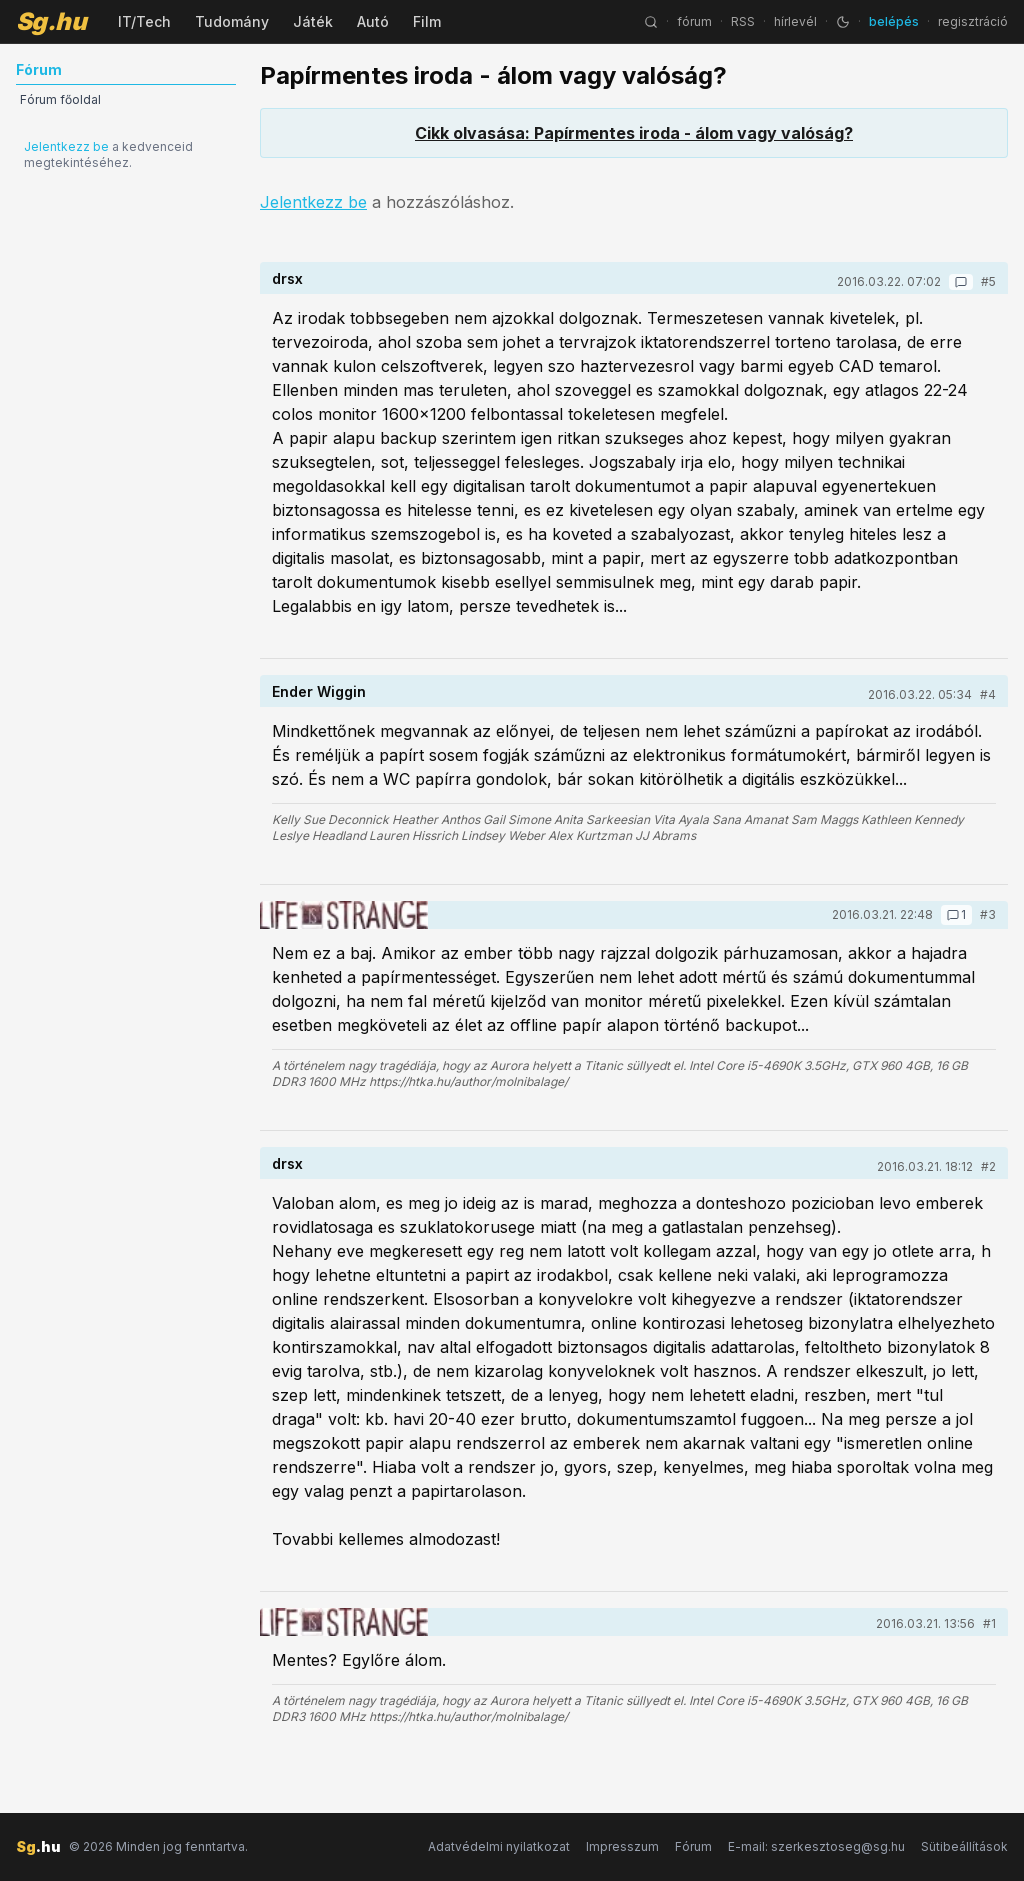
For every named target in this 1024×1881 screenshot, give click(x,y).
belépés (894, 21)
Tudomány (232, 21)
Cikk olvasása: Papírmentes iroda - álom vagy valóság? (634, 133)
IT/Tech (144, 21)
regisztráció (973, 21)
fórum (694, 21)
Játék (313, 21)
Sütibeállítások (964, 1846)
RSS (743, 21)
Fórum (693, 1846)
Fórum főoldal (60, 99)
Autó (373, 21)
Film (427, 21)
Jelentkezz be (66, 146)
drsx (287, 278)
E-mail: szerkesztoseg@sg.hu (816, 1846)
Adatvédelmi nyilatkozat (499, 1846)
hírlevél (795, 21)
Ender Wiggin (319, 691)
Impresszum (622, 1846)
